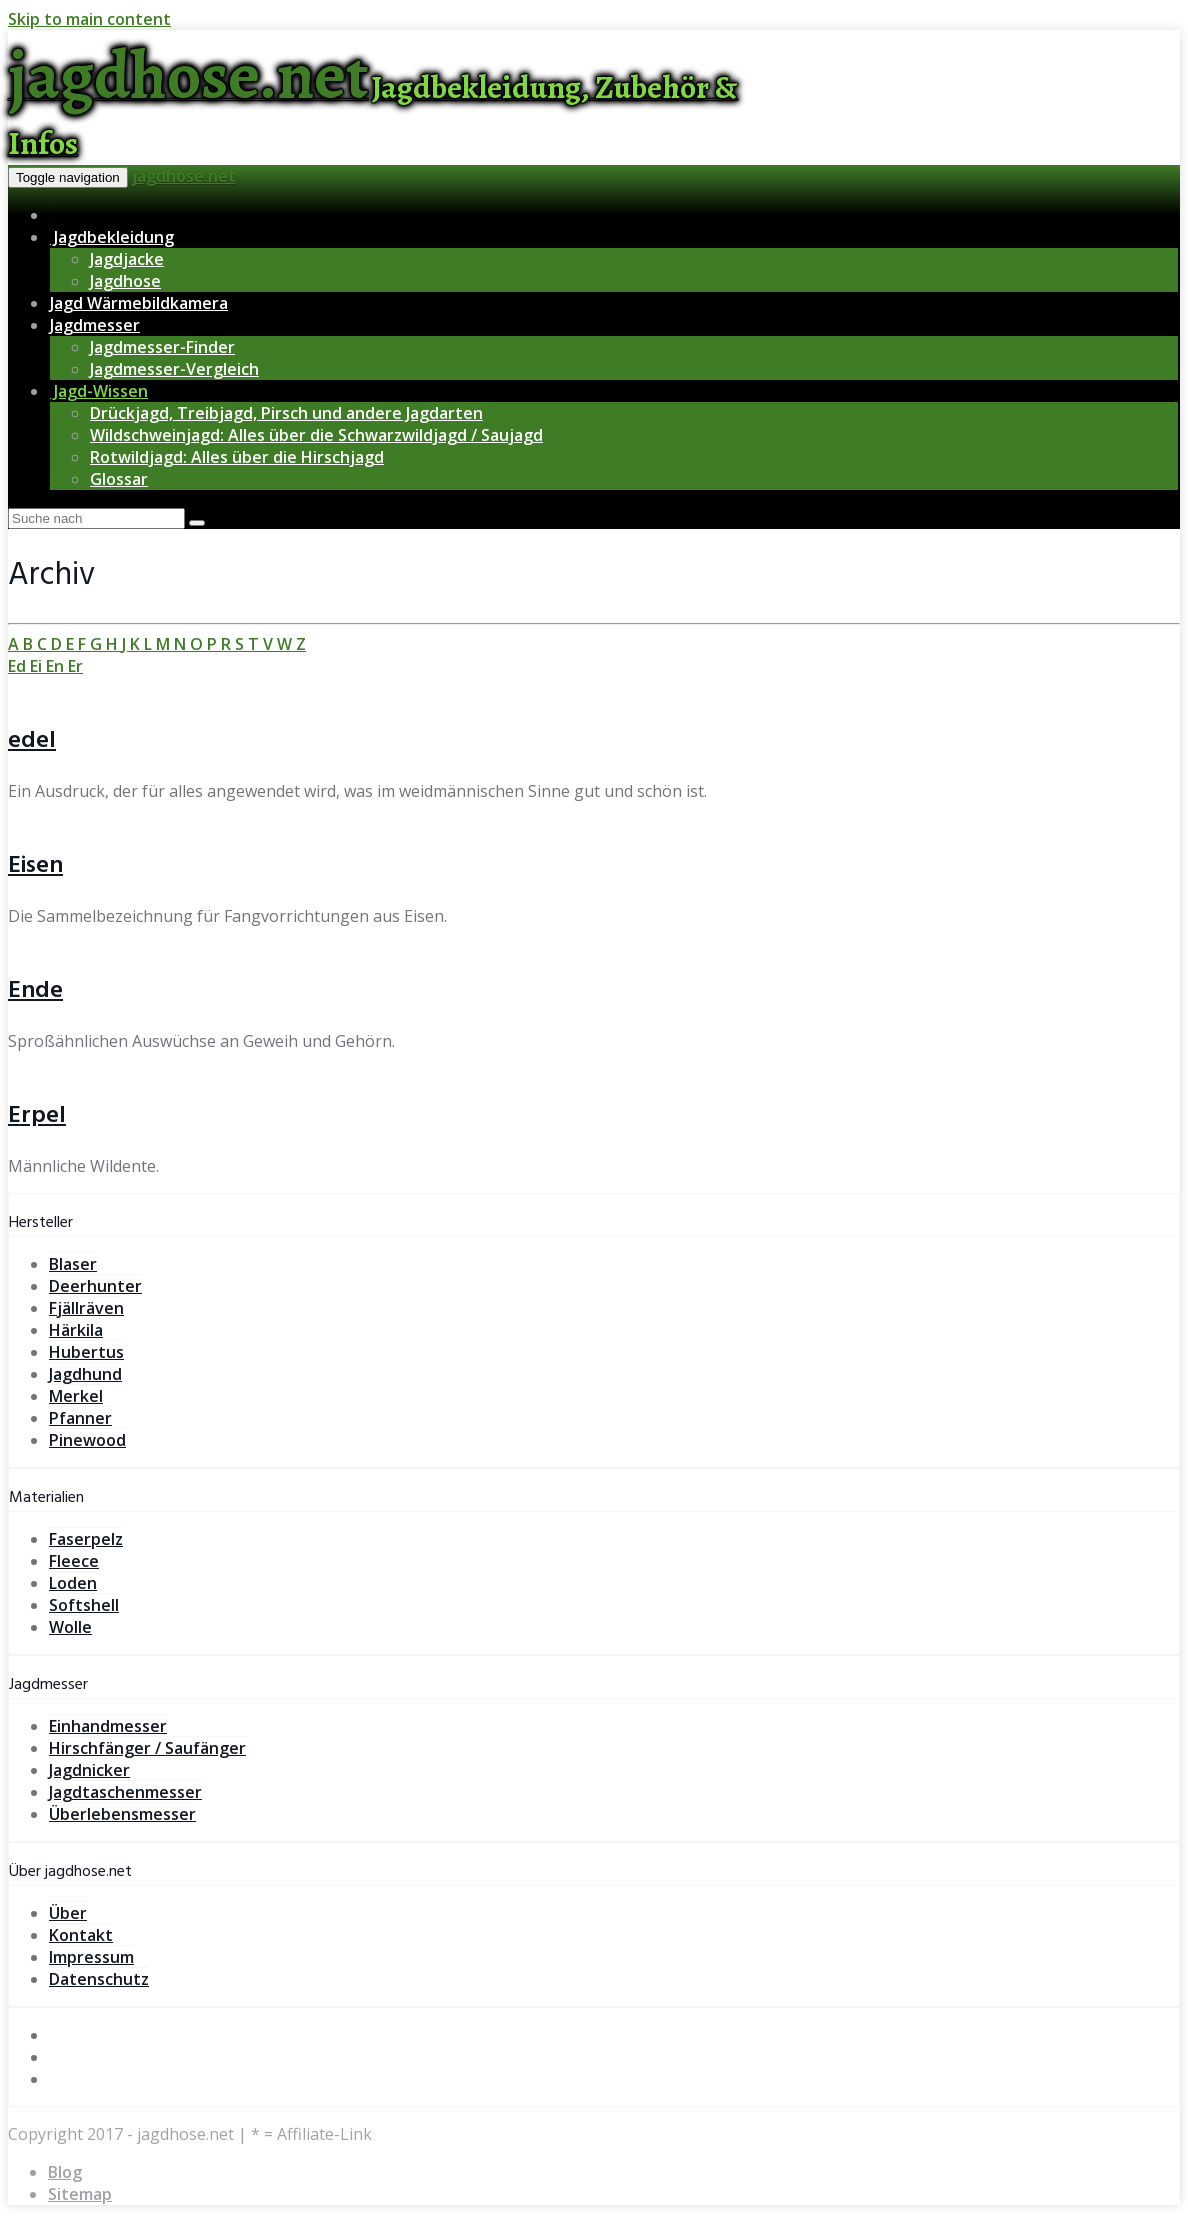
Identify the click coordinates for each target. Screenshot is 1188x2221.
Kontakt (81, 1935)
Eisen (35, 866)
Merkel (76, 1396)
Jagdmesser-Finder (162, 347)
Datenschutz (99, 1979)
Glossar (119, 479)
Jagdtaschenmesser (125, 1792)
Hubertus (86, 1352)
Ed (19, 666)
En (57, 666)
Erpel (37, 1116)
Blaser (73, 1264)
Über (68, 1913)
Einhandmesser (108, 1726)
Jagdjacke (127, 259)
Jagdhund (85, 1374)
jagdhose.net (184, 176)
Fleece (74, 1561)
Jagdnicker (89, 1770)
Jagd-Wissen (99, 391)
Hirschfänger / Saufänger (147, 1748)
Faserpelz (86, 1539)
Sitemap (80, 2194)
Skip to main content (89, 19)
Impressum (91, 1957)
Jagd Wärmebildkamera (139, 303)
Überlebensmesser (122, 1814)
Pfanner (80, 1418)
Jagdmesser (95, 325)
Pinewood (87, 1440)
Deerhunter (95, 1286)
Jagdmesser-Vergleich (174, 369)
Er (75, 666)
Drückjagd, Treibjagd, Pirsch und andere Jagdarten (286, 413)
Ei (38, 666)
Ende (35, 991)
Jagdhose (125, 281)
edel (32, 741)
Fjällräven (86, 1308)
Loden (73, 1583)
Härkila (76, 1330)
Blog (65, 2172)
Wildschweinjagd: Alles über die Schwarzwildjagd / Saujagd (316, 435)
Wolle (70, 1627)
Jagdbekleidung (112, 237)
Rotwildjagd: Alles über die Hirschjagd (237, 457)
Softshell (84, 1605)
